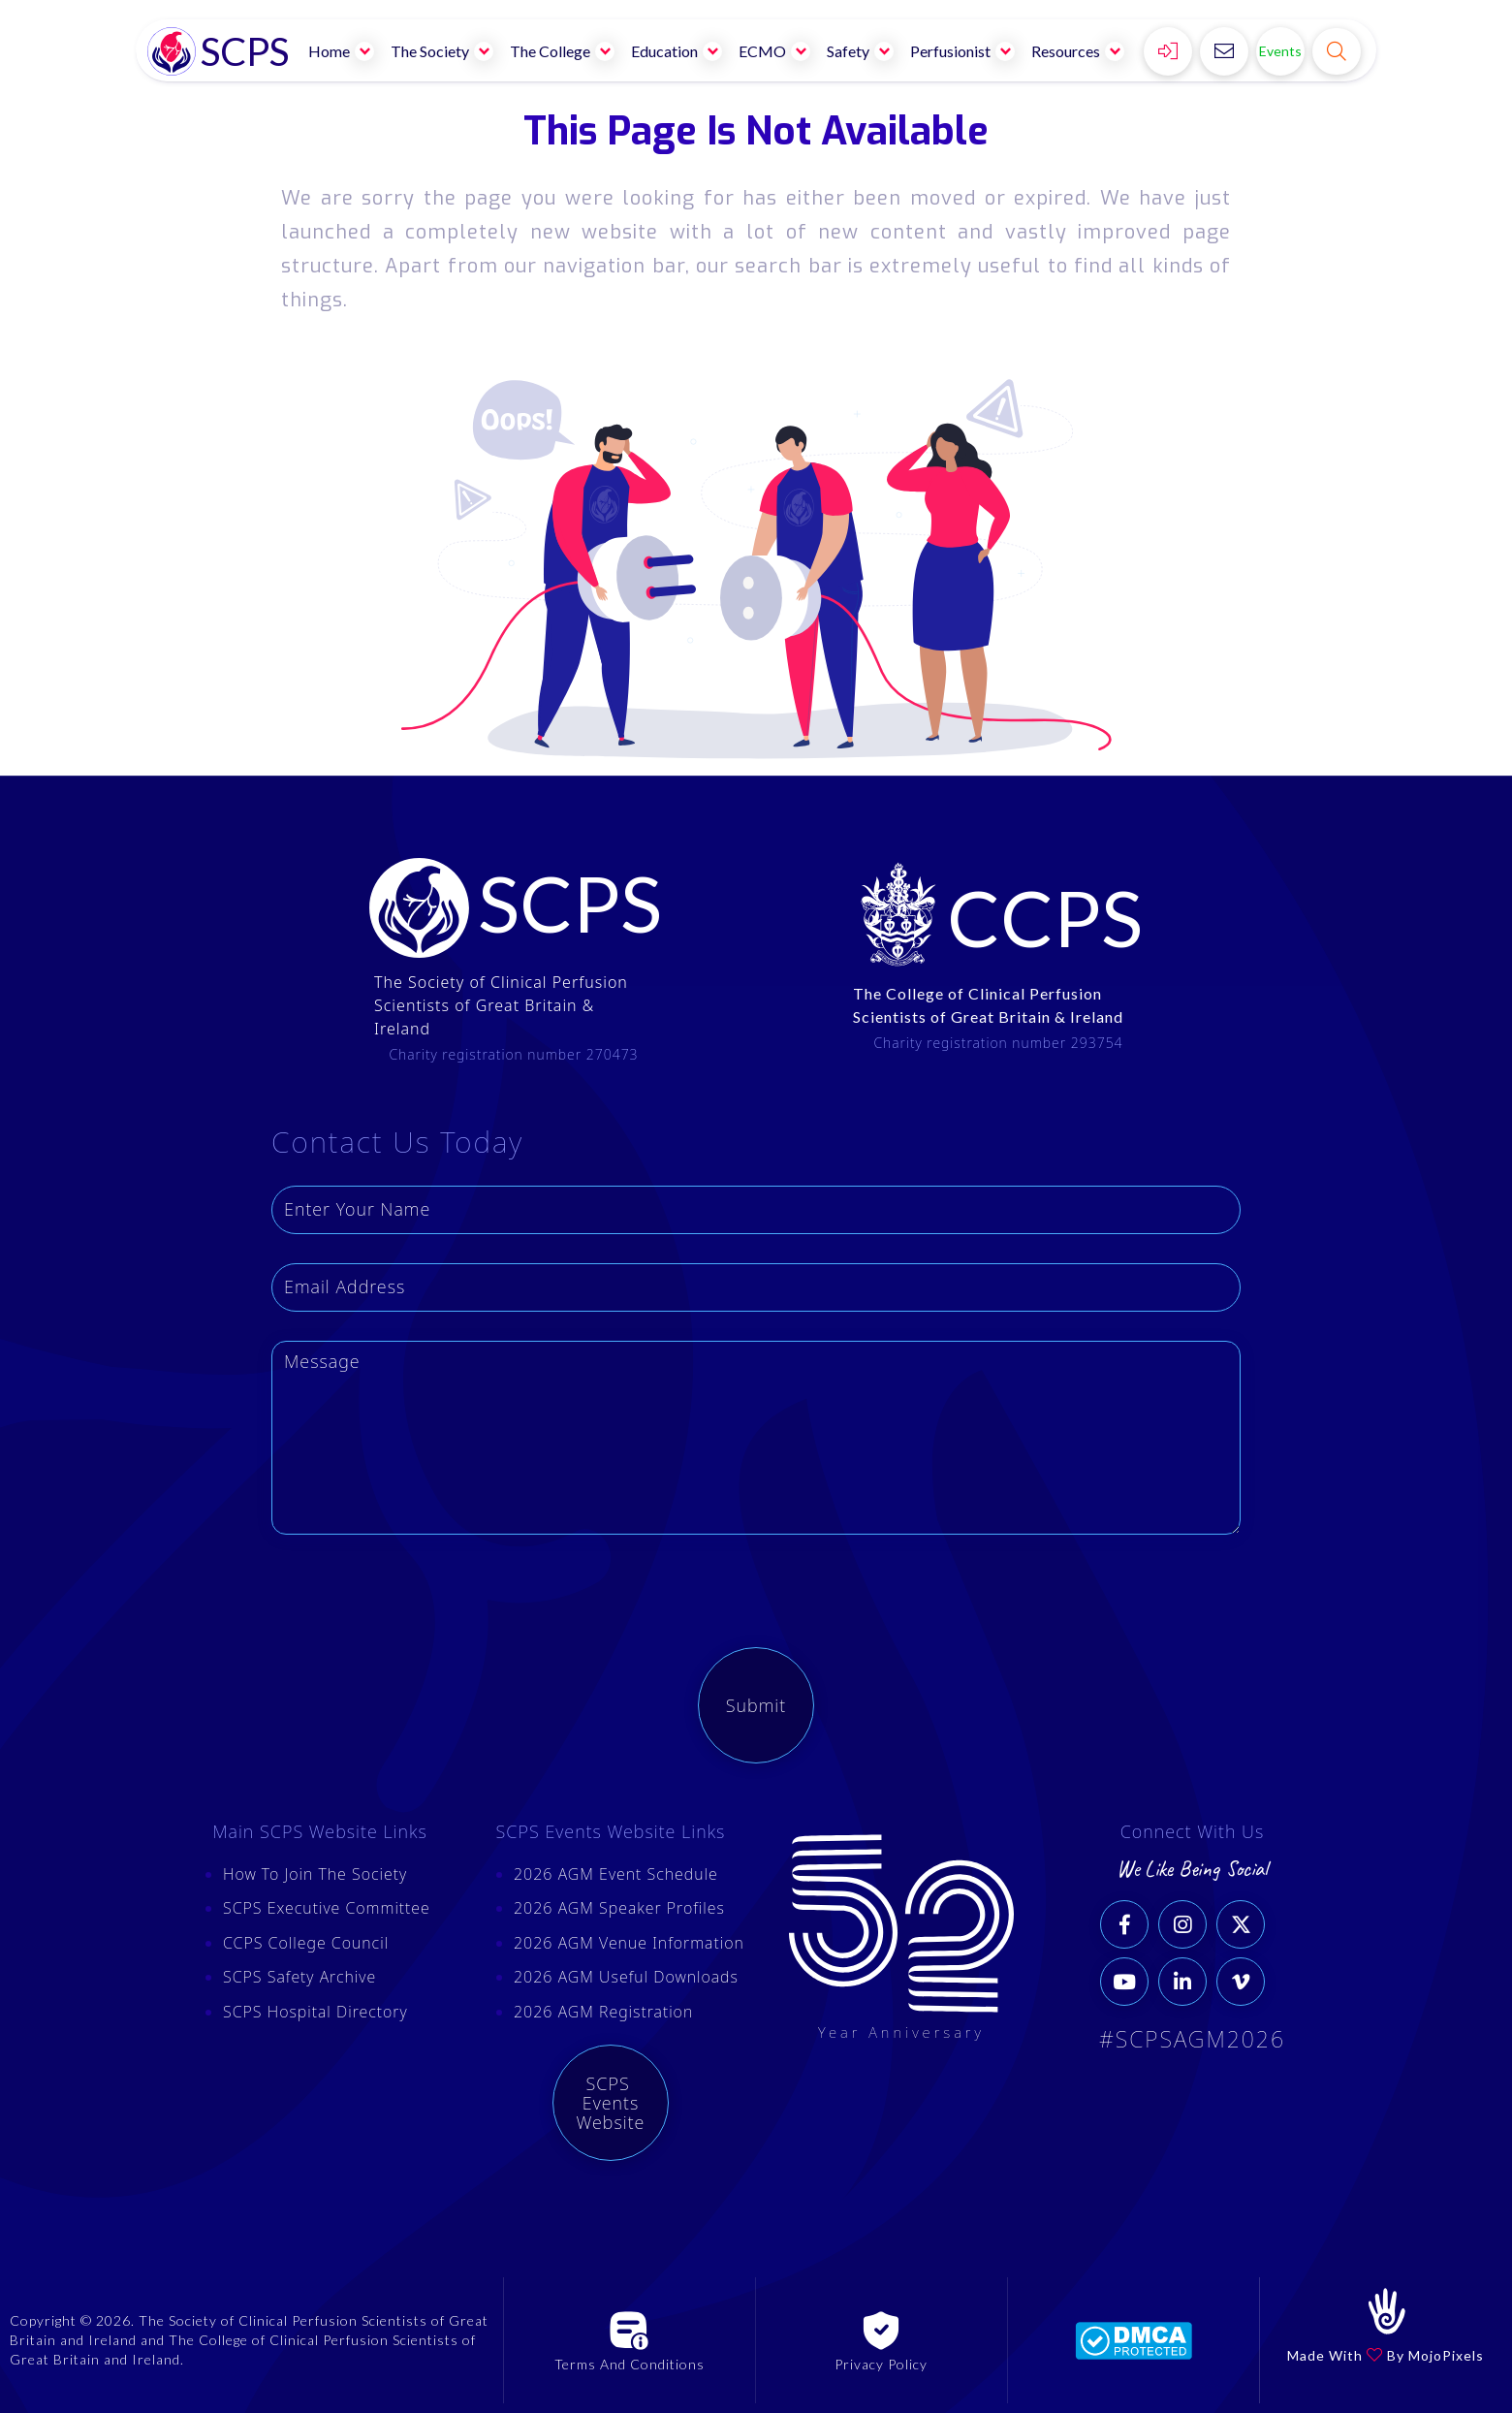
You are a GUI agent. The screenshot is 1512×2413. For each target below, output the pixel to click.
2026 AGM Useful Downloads (626, 1976)
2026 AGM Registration (603, 2011)
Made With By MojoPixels (1385, 2355)
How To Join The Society (315, 1874)
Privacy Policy (881, 2364)
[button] (342, 50)
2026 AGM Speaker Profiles (619, 1908)
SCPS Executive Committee (326, 1908)
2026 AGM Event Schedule (616, 1874)
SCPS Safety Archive (299, 1976)
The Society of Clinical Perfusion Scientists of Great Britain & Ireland (501, 1005)
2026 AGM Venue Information (629, 1942)
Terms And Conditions (629, 2364)
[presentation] (418, 1601)
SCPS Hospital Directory (315, 2011)
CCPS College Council (306, 1942)
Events (1280, 51)
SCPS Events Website (611, 2103)
